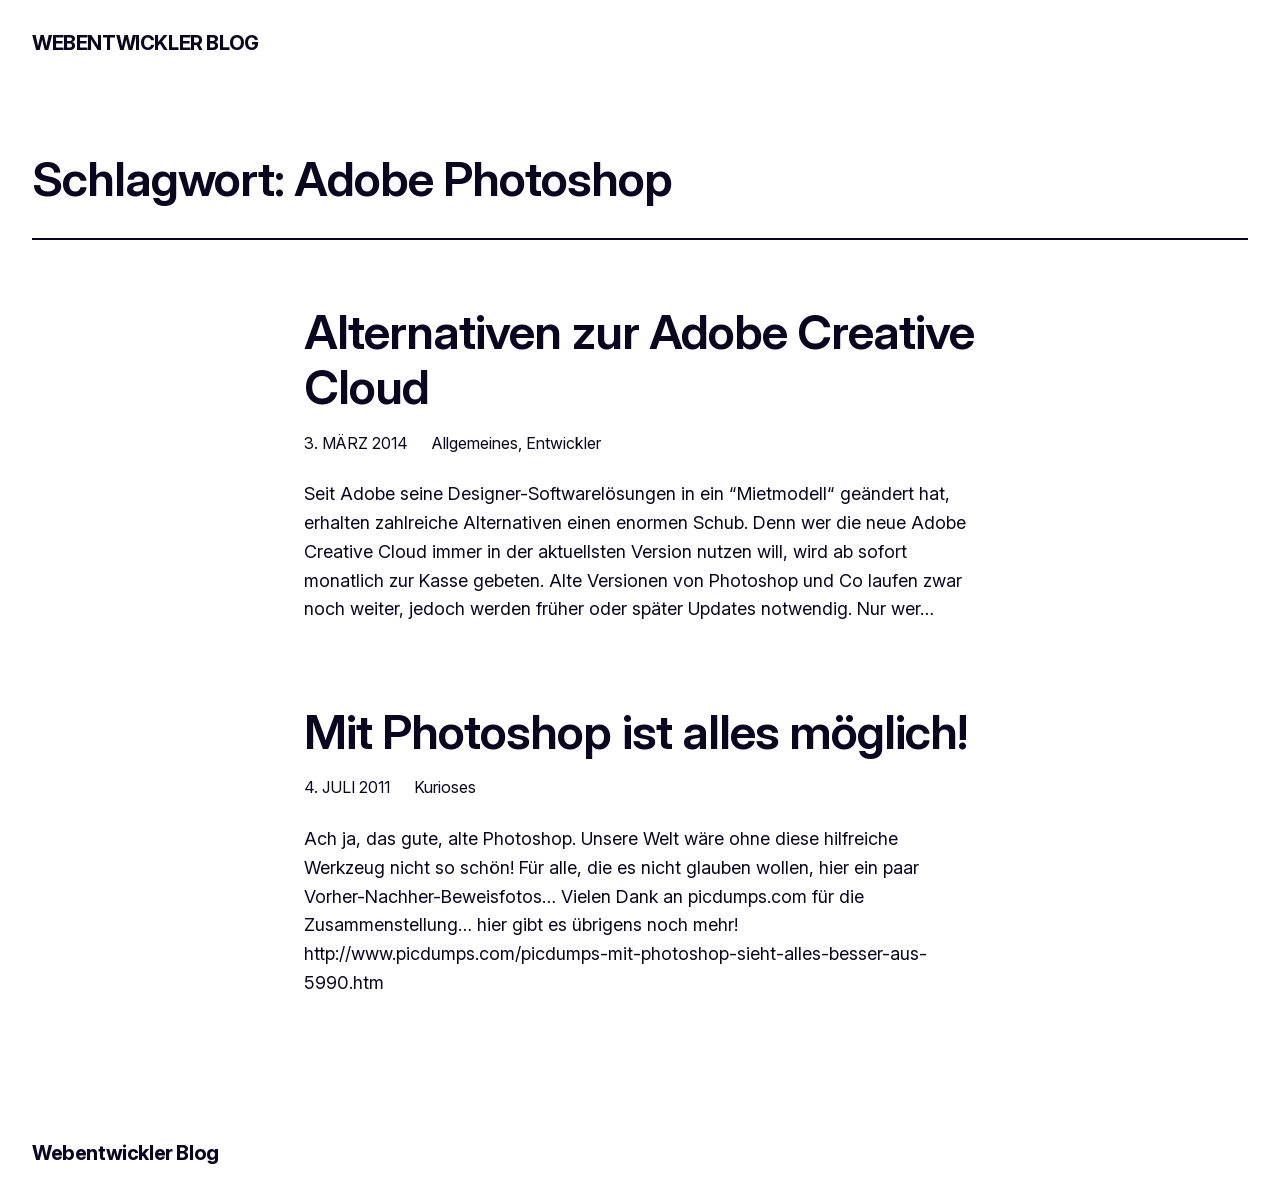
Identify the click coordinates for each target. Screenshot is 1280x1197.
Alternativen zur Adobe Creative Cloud (639, 359)
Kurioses (445, 787)
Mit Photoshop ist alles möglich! (635, 731)
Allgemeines (475, 443)
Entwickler (563, 443)
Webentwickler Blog (145, 43)
